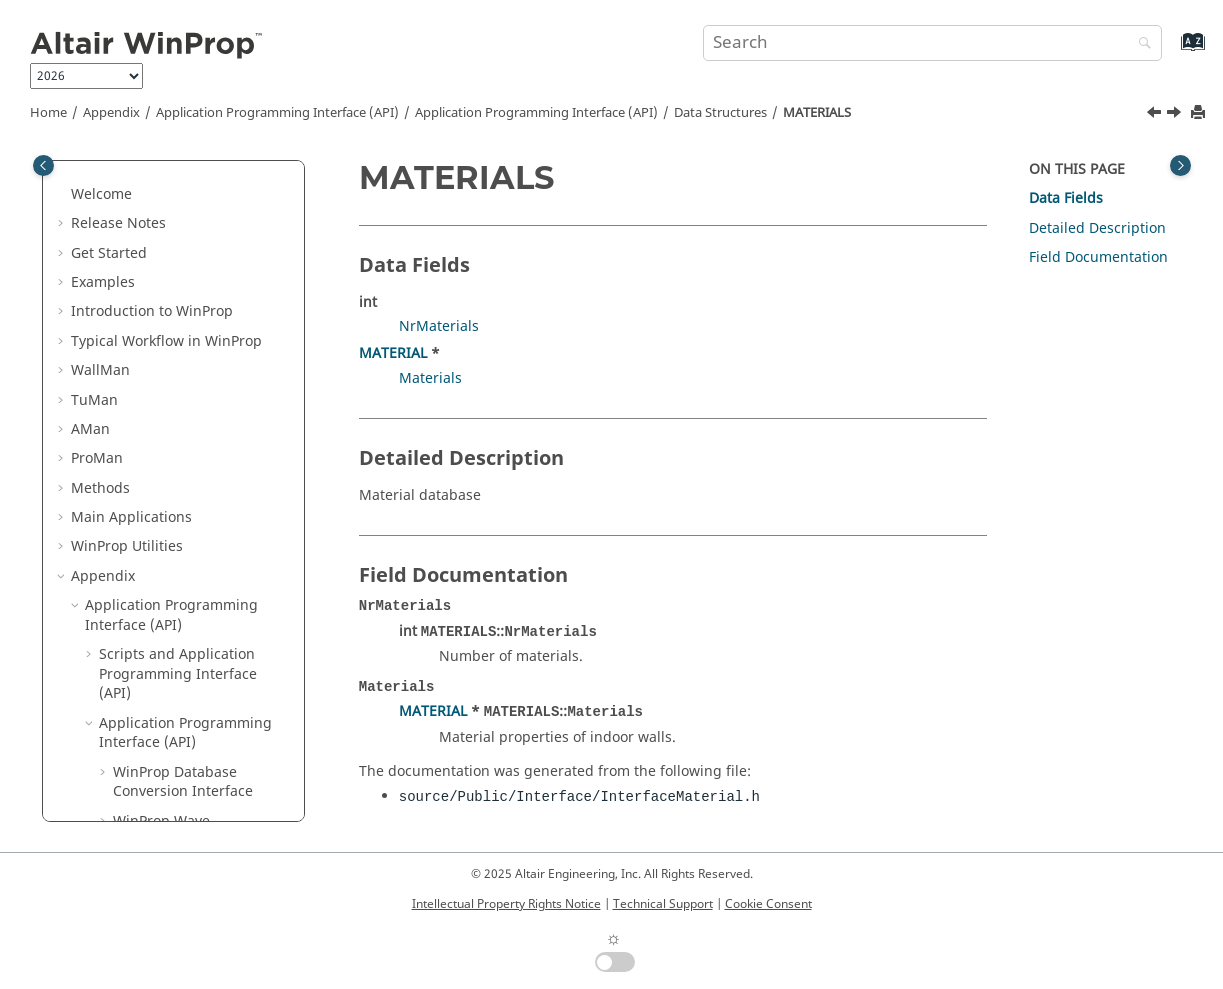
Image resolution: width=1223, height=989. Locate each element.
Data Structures (720, 113)
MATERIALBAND (180, 408)
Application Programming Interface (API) (277, 113)
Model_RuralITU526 (192, 702)
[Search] (1140, 44)
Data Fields (1066, 198)
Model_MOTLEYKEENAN (206, 584)
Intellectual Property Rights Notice (506, 904)
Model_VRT (163, 820)
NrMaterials (439, 326)
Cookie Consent (768, 904)
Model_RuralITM (182, 643)
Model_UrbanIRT (183, 761)
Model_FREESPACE (188, 555)
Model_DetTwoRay (188, 496)
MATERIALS (817, 113)
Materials (430, 378)
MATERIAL (161, 379)
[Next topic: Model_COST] (1176, 115)
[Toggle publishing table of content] (43, 165)
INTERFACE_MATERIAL (201, 349)
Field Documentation (1098, 257)
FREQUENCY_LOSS (187, 232)
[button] (119, 174)
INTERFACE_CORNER (195, 320)
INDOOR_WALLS (180, 291)
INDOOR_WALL (176, 261)
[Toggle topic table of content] (1180, 165)
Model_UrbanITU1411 (199, 790)
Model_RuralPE (177, 731)
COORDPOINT (173, 173)
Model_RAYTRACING (194, 614)
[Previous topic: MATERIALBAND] (1156, 115)
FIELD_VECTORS (179, 202)
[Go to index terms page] (1171, 51)
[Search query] (932, 43)
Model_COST (169, 467)
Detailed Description (1097, 228)
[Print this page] (1200, 113)
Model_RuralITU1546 (196, 673)
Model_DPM (166, 526)
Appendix (111, 113)
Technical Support (663, 904)
